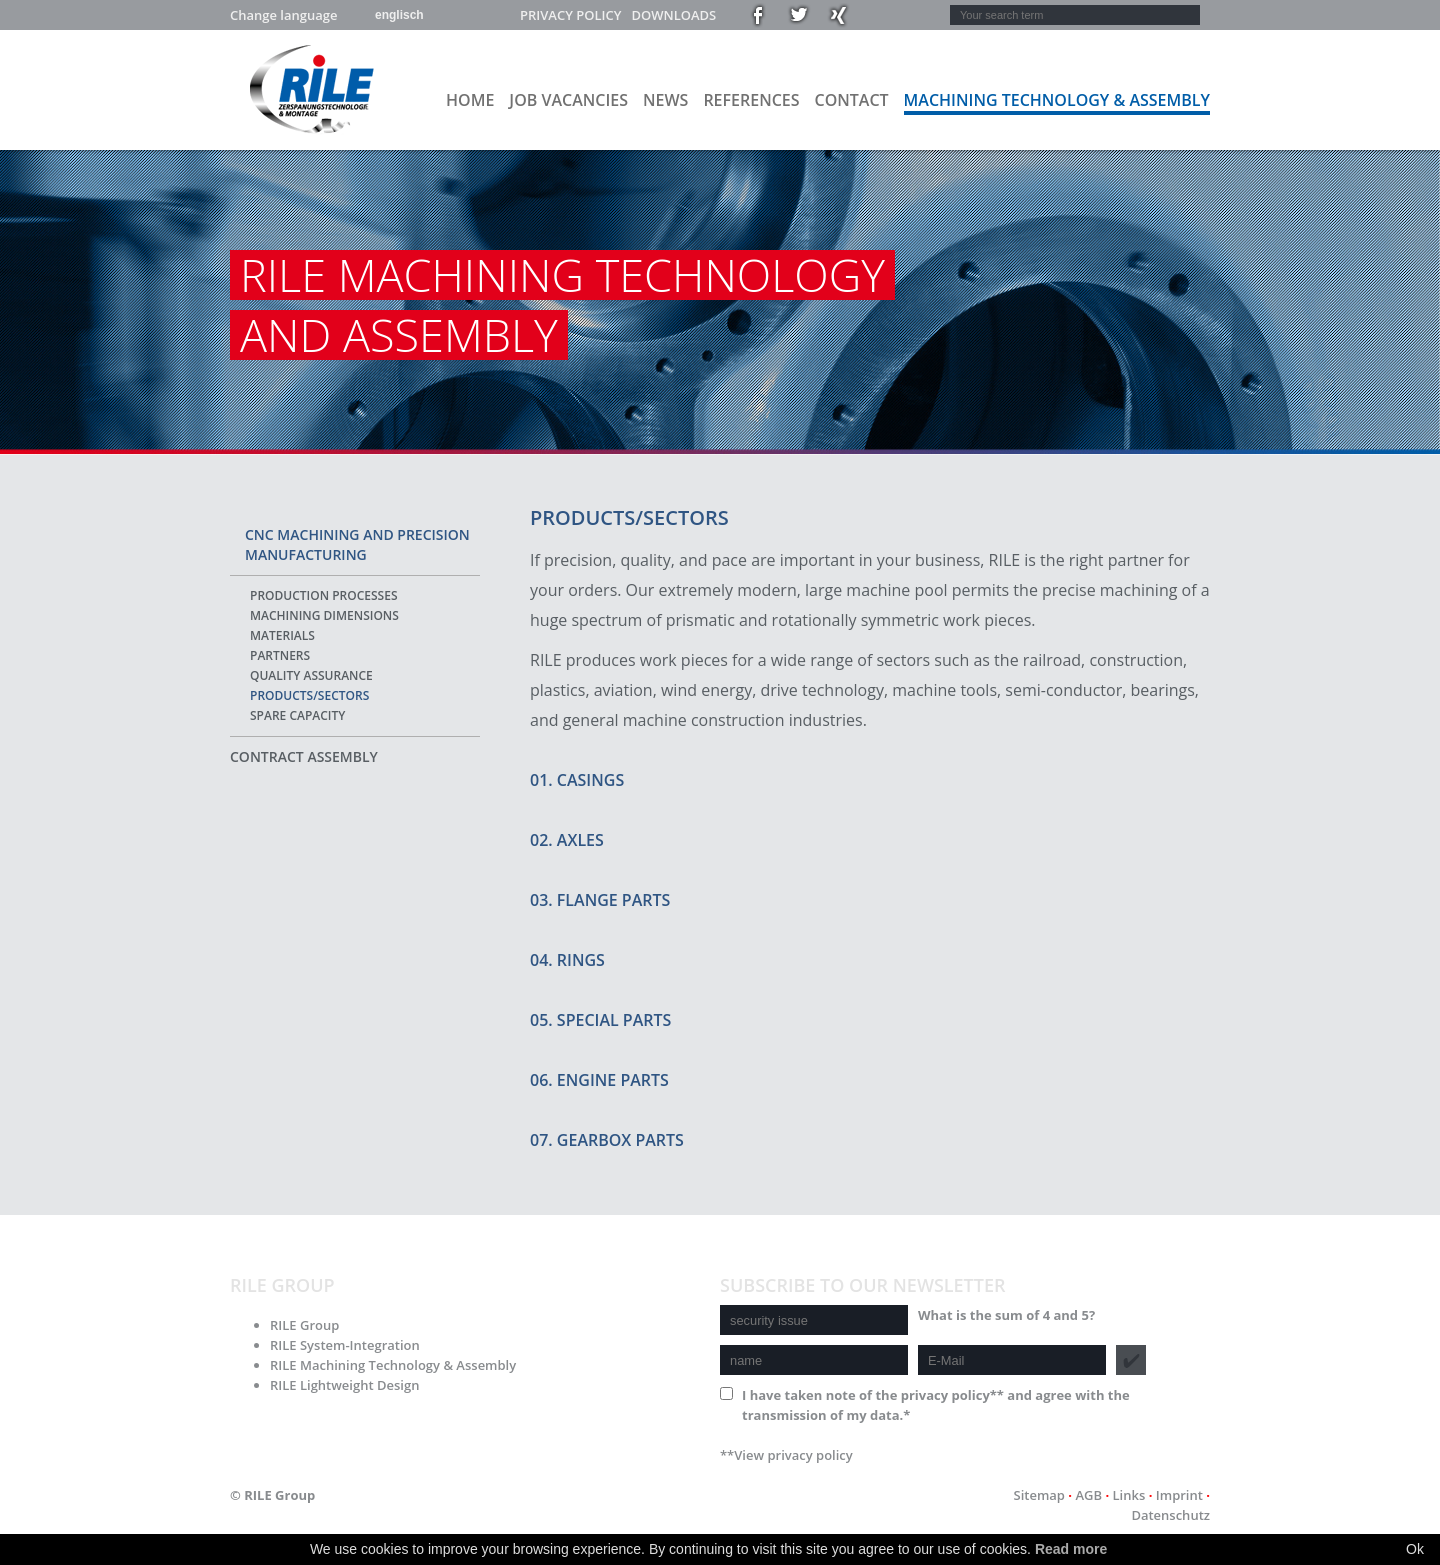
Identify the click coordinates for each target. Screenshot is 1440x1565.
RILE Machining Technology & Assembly (393, 1365)
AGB (1088, 1495)
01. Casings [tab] (577, 780)
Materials (282, 635)
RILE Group (304, 1325)
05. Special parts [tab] (600, 1020)
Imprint (1179, 1495)
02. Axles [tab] (567, 840)
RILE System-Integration (345, 1345)
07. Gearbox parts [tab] (607, 1140)
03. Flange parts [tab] (600, 900)
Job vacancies (568, 100)
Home (470, 100)
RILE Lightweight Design (344, 1385)
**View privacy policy (786, 1455)
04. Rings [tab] (567, 960)
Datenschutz (1170, 1515)
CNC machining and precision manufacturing (357, 544)
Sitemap (1038, 1495)
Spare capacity (297, 715)
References (751, 100)
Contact (852, 100)
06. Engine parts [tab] (599, 1080)
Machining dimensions (324, 615)
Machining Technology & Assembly (1057, 100)
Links (1129, 1495)
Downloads (673, 15)
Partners (280, 655)
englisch (399, 15)
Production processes (323, 595)
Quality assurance (311, 675)
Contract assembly (304, 756)
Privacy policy (570, 15)
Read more (1071, 1549)
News (665, 100)
